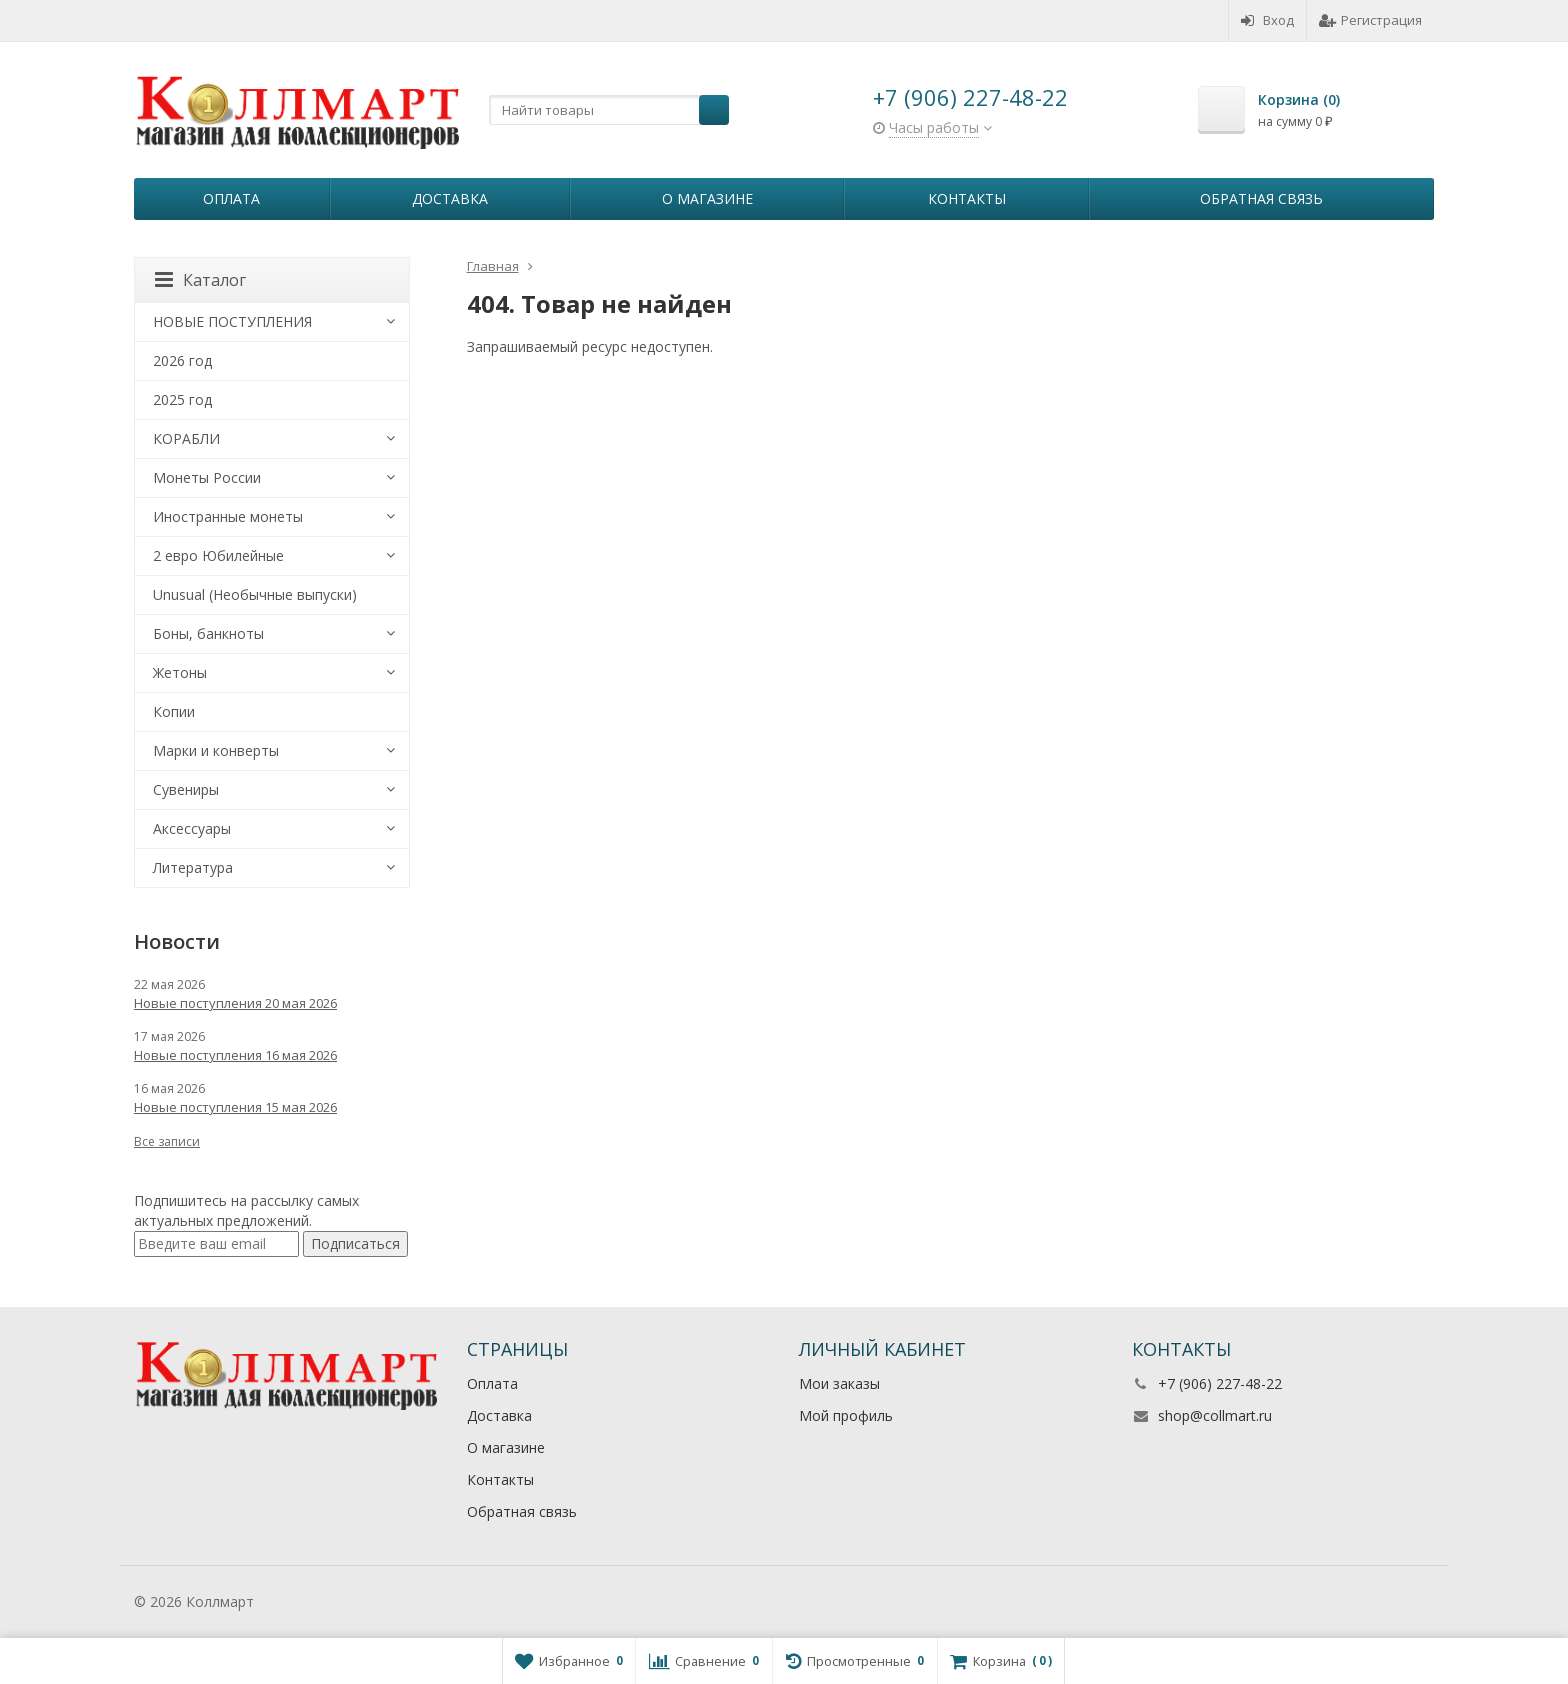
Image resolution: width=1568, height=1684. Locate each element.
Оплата (231, 198)
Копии (174, 711)
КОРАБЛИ (186, 438)
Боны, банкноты (208, 633)
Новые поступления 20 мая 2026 (235, 1003)
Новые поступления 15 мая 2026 (235, 1107)
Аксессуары (192, 828)
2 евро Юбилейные (218, 555)
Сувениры (186, 789)
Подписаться (355, 1243)
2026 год (182, 360)
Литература (193, 867)
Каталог (200, 280)
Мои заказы (839, 1383)
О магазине (707, 198)
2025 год (182, 399)
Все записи (167, 1141)
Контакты (967, 198)
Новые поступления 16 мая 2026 (235, 1055)
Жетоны (180, 672)
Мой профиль (846, 1415)
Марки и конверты (216, 750)
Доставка (450, 198)
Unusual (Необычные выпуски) (255, 594)
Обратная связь (1261, 198)
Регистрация (1370, 20)
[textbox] (609, 110)
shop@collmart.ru (1215, 1415)
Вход (1267, 20)
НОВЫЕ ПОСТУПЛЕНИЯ (232, 321)
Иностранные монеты (228, 516)
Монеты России (207, 477)
